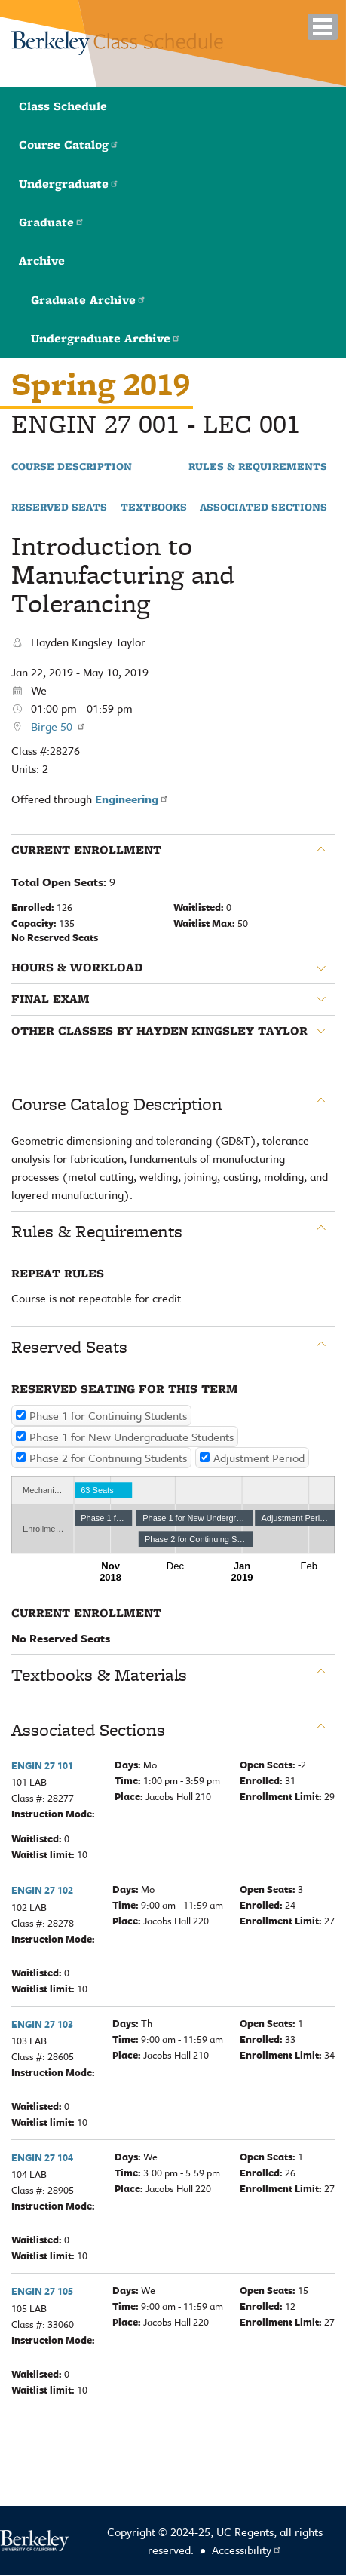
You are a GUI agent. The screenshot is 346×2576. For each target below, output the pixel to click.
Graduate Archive (88, 300)
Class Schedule (63, 106)
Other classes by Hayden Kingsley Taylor (159, 1030)
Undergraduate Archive (106, 338)
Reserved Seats (59, 507)
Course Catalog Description (116, 1104)
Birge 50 (58, 726)
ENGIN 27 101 (42, 1765)
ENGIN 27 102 (42, 1889)
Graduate (51, 222)
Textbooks (154, 507)
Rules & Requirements (257, 467)
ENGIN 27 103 (42, 2024)
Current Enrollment (86, 849)
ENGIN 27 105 (42, 2290)
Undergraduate (69, 184)
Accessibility (247, 2549)
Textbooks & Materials (99, 1674)
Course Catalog (69, 144)
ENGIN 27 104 (42, 2157)
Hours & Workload (76, 967)
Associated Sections (263, 507)
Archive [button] (42, 260)
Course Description (71, 467)
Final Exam (50, 999)
